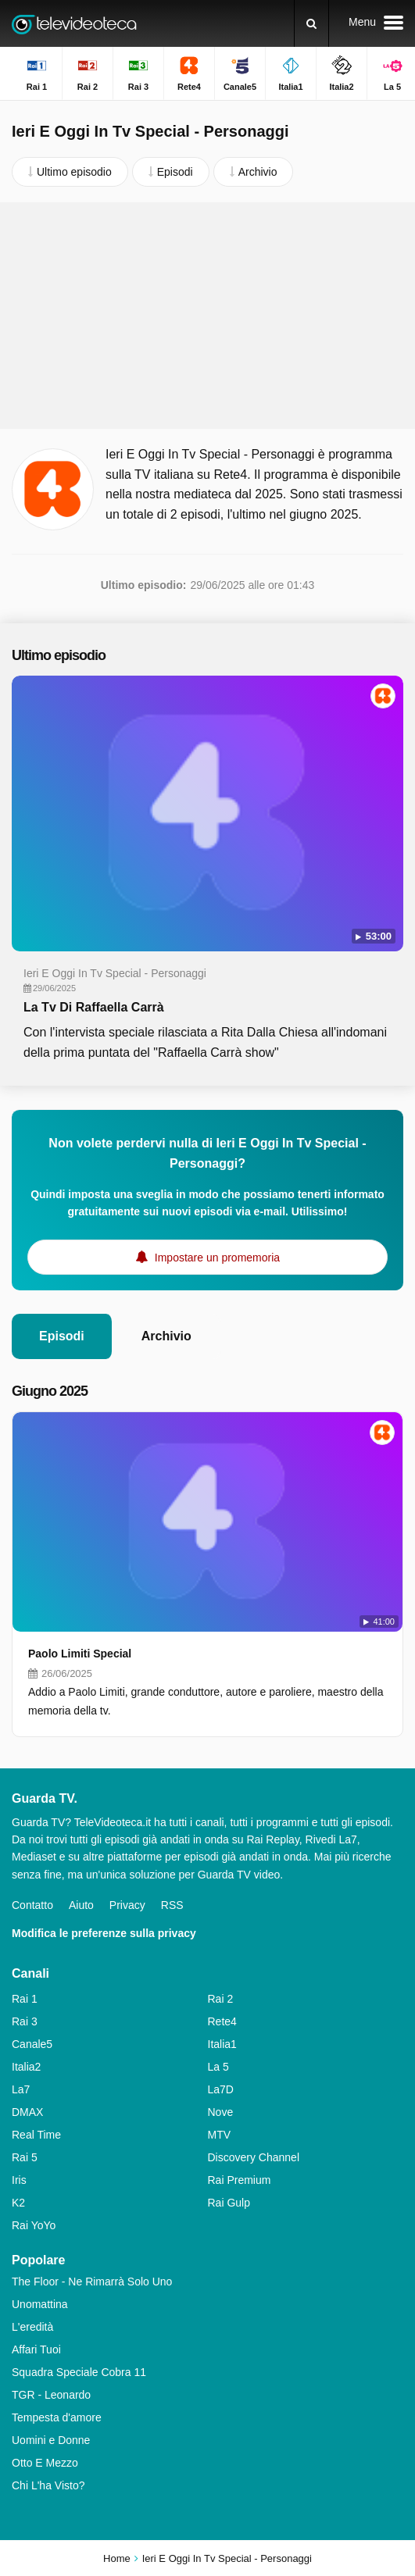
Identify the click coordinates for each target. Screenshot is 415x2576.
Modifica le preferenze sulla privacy (104, 1933)
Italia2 (26, 2066)
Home (117, 2558)
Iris (19, 2180)
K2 (18, 2202)
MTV (219, 2134)
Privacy (127, 1905)
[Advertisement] (208, 315)
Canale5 (32, 2044)
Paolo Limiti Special (79, 1653)
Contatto (32, 1905)
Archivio (166, 1336)
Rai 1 (25, 1999)
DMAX (27, 2112)
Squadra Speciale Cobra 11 (79, 2372)
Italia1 (222, 2044)
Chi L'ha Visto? (48, 2485)
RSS (172, 1905)
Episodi (61, 1336)
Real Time (36, 2134)
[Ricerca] (311, 23)
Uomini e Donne (51, 2440)
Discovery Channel (254, 2157)
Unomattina (40, 2304)
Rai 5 (25, 2157)
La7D (221, 2089)
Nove (221, 2112)
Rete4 (222, 2021)
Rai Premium (239, 2180)
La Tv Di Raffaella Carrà (93, 1007)
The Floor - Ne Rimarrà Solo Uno (92, 2281)
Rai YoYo (33, 2225)
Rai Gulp (229, 2202)
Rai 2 (221, 1999)
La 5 (218, 2066)
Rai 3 (25, 2021)
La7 (21, 2089)
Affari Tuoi (36, 2349)
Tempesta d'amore (57, 2417)
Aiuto (81, 1905)
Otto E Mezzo (45, 2462)
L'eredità (32, 2327)
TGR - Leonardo (51, 2395)
